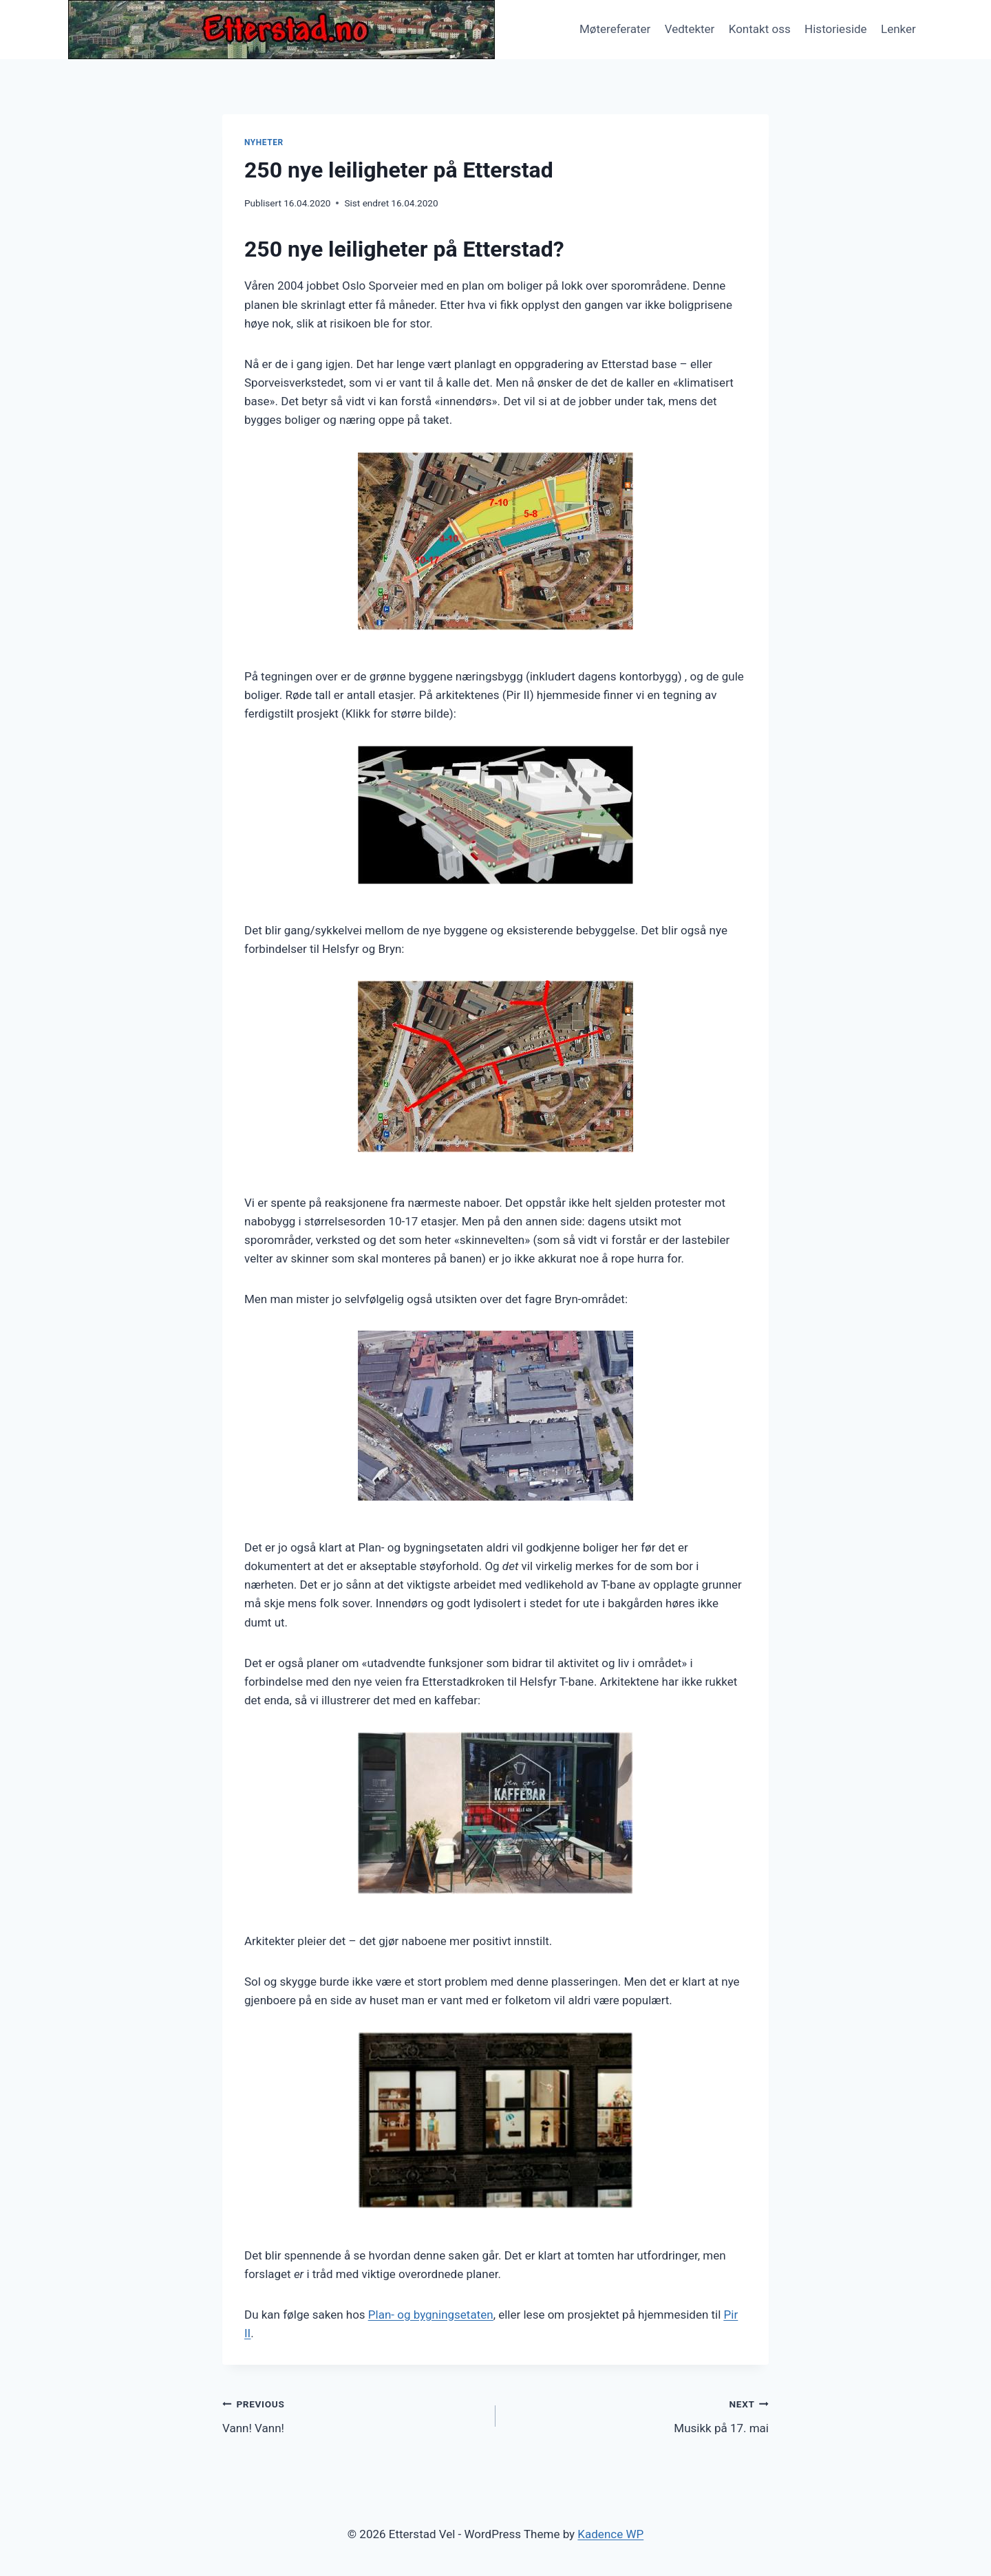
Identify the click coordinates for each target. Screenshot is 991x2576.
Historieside (835, 29)
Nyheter (264, 142)
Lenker (898, 29)
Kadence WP (610, 2534)
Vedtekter (690, 29)
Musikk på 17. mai (638, 2414)
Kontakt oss (760, 29)
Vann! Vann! (353, 2414)
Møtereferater (614, 29)
